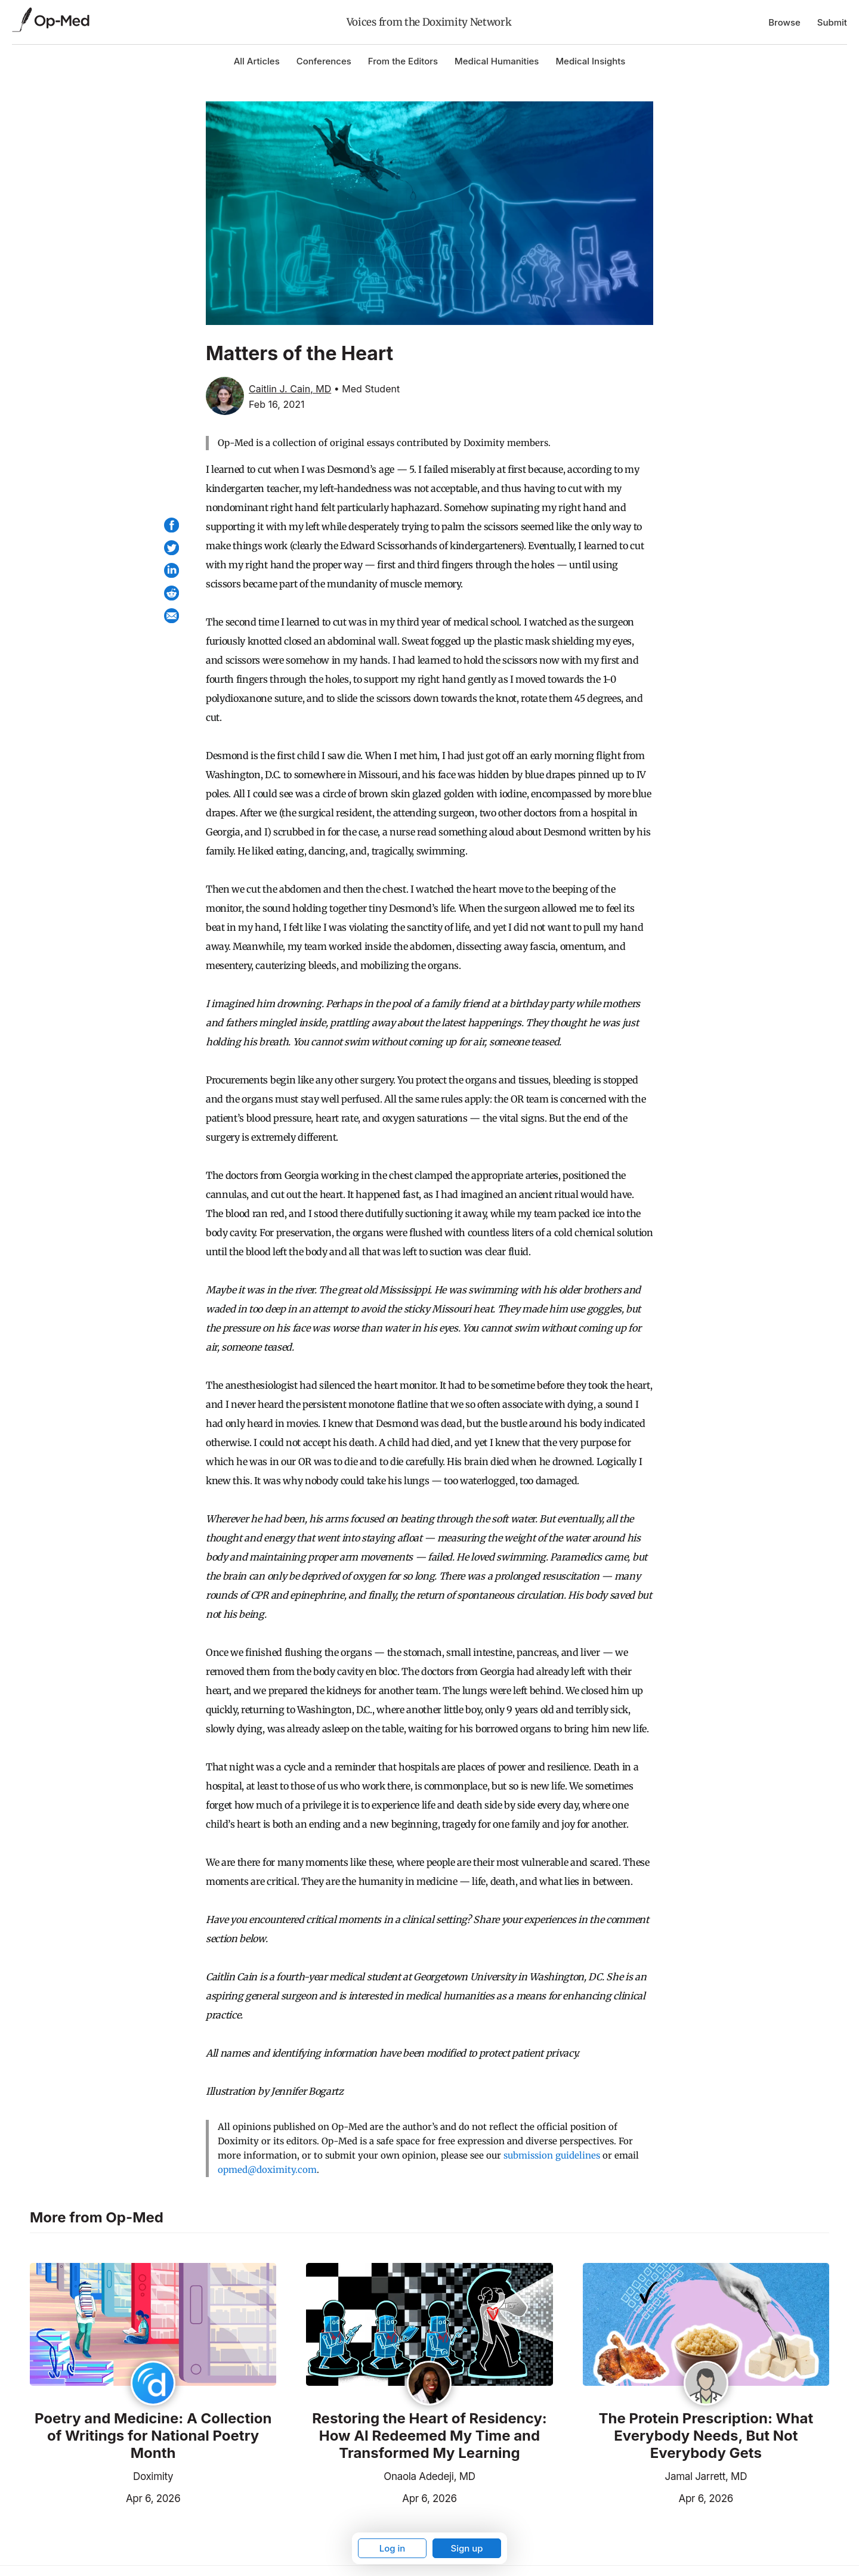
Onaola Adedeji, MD (429, 2476)
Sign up (466, 2548)
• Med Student (367, 389)
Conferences (323, 61)
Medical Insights (590, 61)
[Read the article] (153, 2325)
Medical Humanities (497, 61)
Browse (784, 22)
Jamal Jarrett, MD (706, 2476)
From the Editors (403, 61)
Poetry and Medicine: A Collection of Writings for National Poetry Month (153, 2436)
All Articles (257, 61)
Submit (832, 22)
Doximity (153, 2476)
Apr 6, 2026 (105, 2497)
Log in (392, 2548)
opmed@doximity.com (267, 2169)
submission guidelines (551, 2155)
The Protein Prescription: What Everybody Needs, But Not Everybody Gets (705, 2436)
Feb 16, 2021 (277, 404)
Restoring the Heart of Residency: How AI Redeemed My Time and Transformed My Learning (429, 2436)
